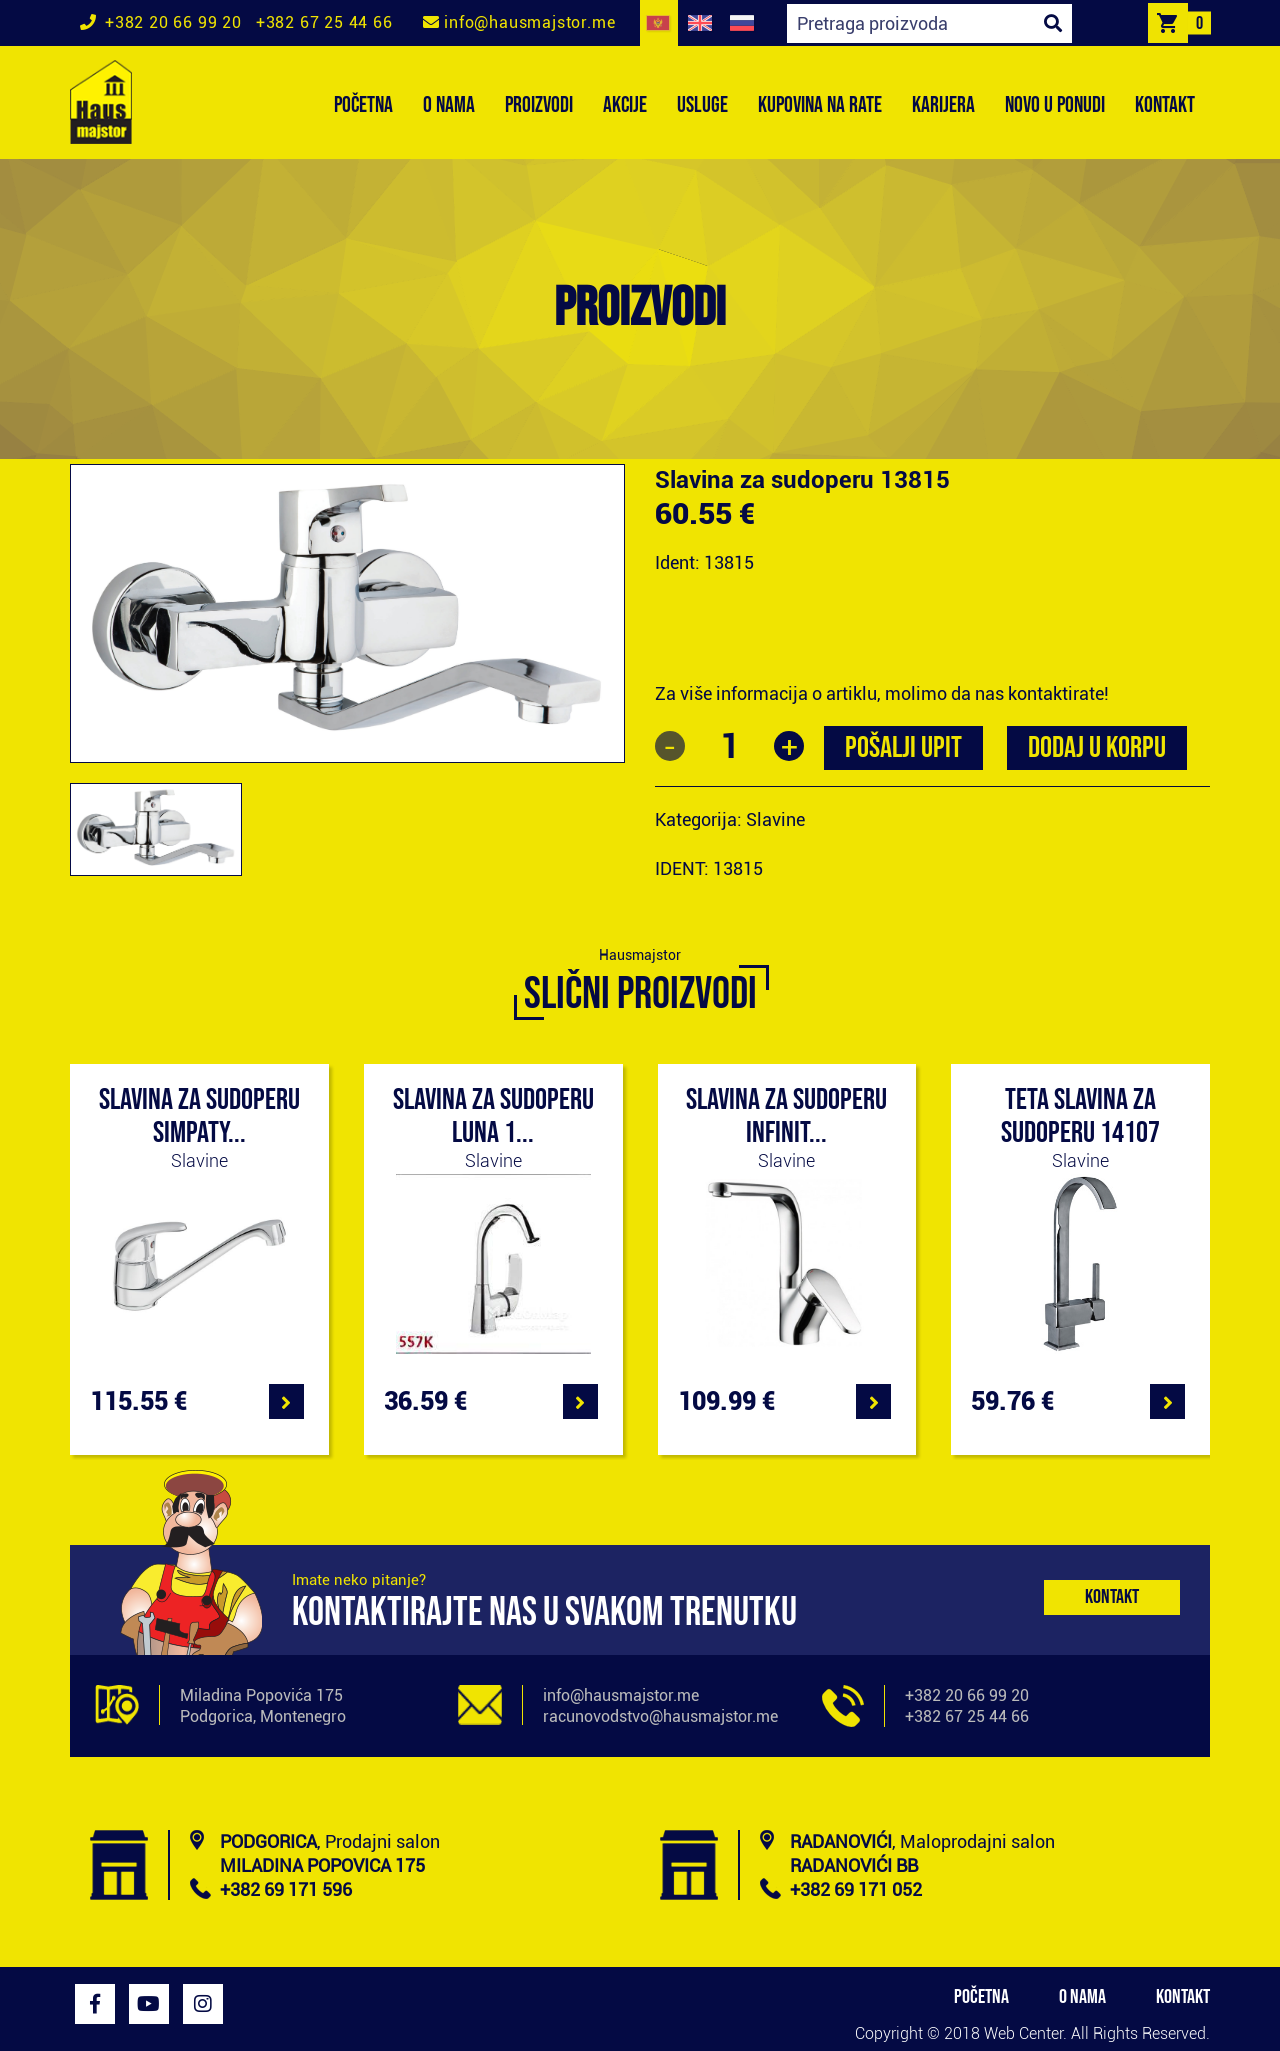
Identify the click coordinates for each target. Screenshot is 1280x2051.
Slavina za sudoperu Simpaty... (199, 1116)
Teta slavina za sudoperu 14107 (1080, 1116)
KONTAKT (1165, 105)
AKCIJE (625, 105)
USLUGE (702, 105)
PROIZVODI (539, 105)
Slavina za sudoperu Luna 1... (493, 1116)
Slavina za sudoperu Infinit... (786, 1116)
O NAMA (449, 105)
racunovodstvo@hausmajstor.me (660, 1716)
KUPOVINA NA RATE (820, 105)
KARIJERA (943, 105)
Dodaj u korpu (1097, 748)
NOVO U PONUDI (1055, 105)
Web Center (1023, 2033)
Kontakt (1112, 1597)
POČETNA (363, 105)
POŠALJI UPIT (903, 748)
